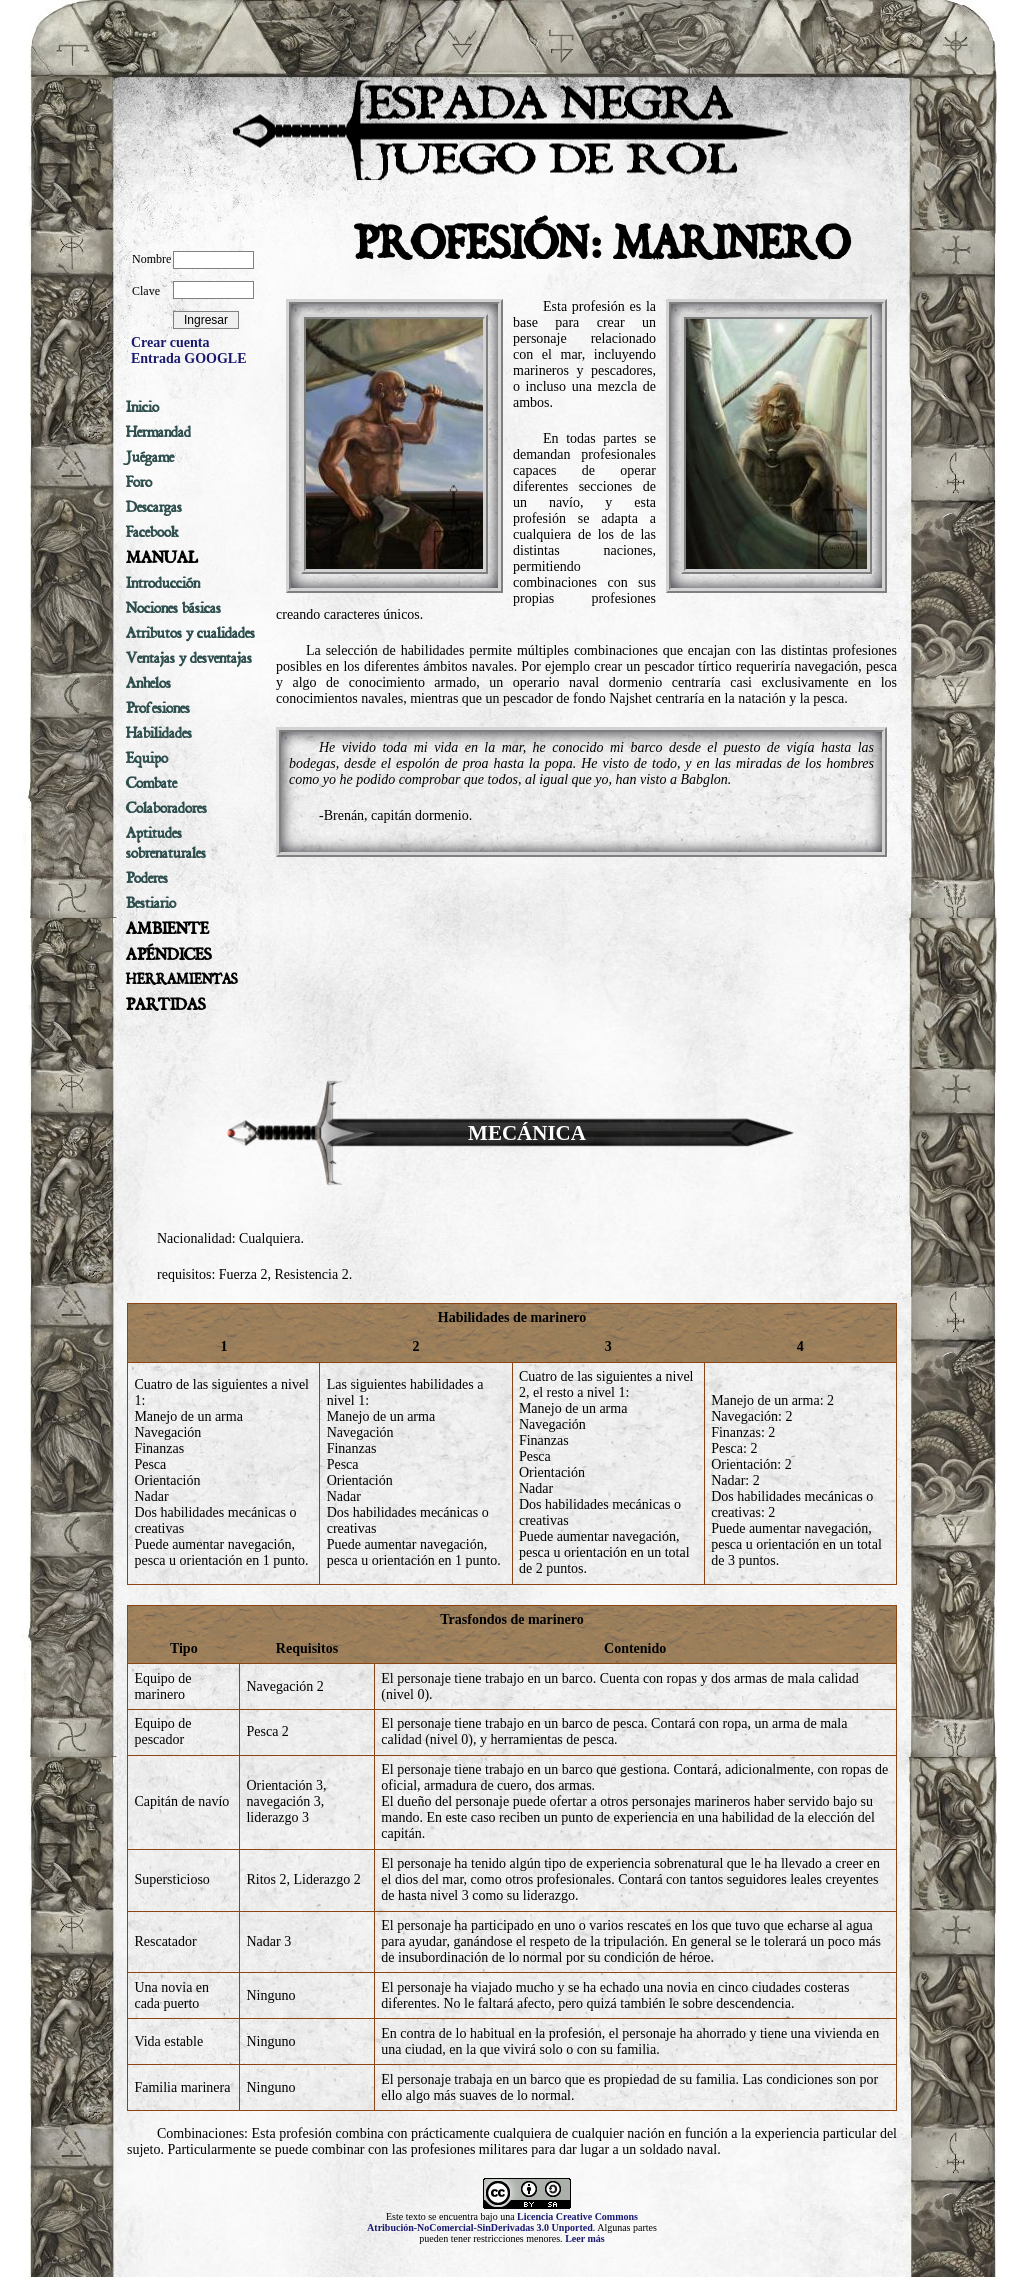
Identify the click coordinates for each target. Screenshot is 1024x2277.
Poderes (147, 878)
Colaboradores (166, 808)
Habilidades (159, 733)
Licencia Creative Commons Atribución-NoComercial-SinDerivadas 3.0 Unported (502, 2222)
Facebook (152, 532)
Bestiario (151, 903)
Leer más (585, 2238)
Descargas (154, 507)
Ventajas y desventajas (189, 658)
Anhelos (148, 683)
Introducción (163, 583)
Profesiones (158, 708)
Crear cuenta (170, 342)
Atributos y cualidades (190, 633)
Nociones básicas (173, 608)
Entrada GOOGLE (189, 358)
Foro (139, 482)
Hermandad (158, 432)
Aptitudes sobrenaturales (166, 843)
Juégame (150, 457)
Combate (151, 783)
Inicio (142, 407)
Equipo (147, 758)
